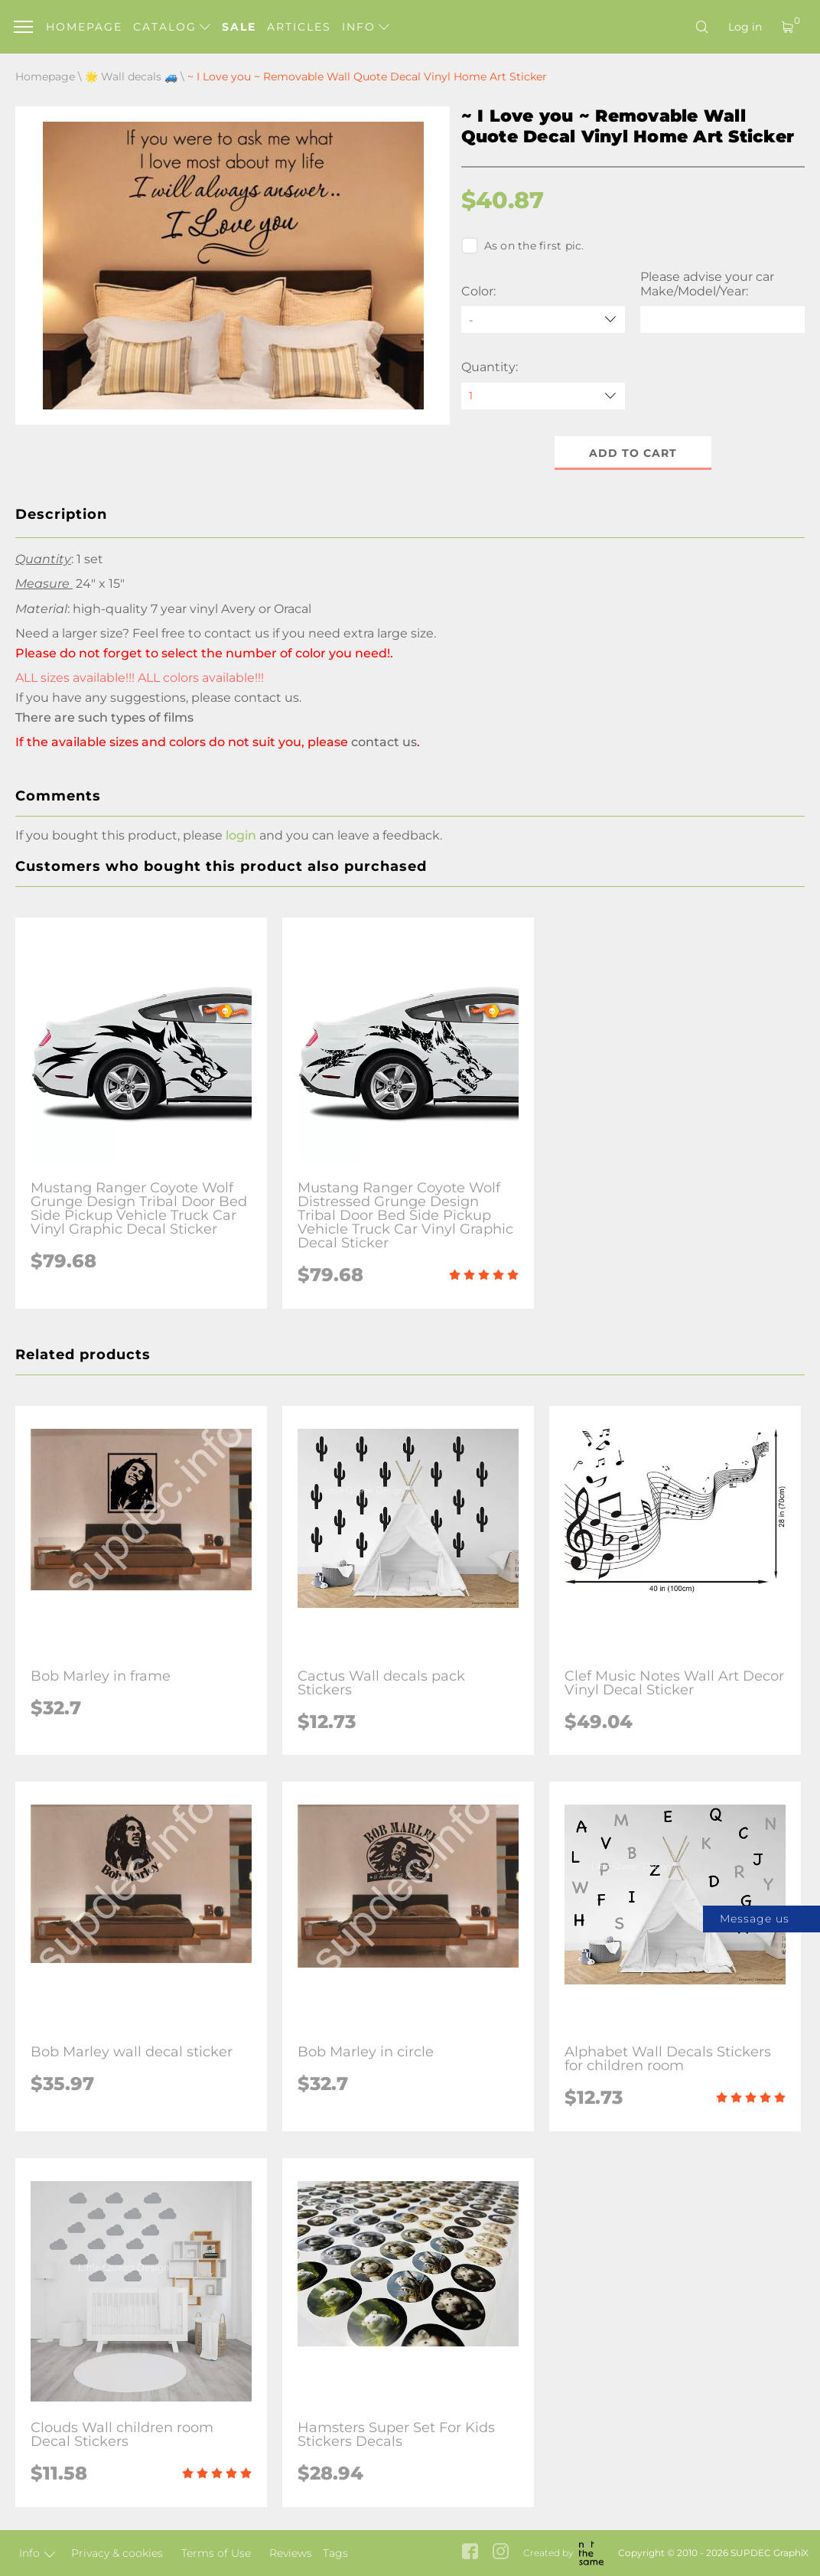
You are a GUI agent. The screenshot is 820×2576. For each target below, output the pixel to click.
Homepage (84, 27)
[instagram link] (501, 2552)
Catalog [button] (171, 27)
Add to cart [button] (633, 453)
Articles (299, 27)
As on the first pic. (522, 245)
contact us (266, 697)
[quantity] (543, 396)
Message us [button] (754, 1918)
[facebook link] (470, 2552)
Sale (239, 27)
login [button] (241, 835)
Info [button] (365, 27)
